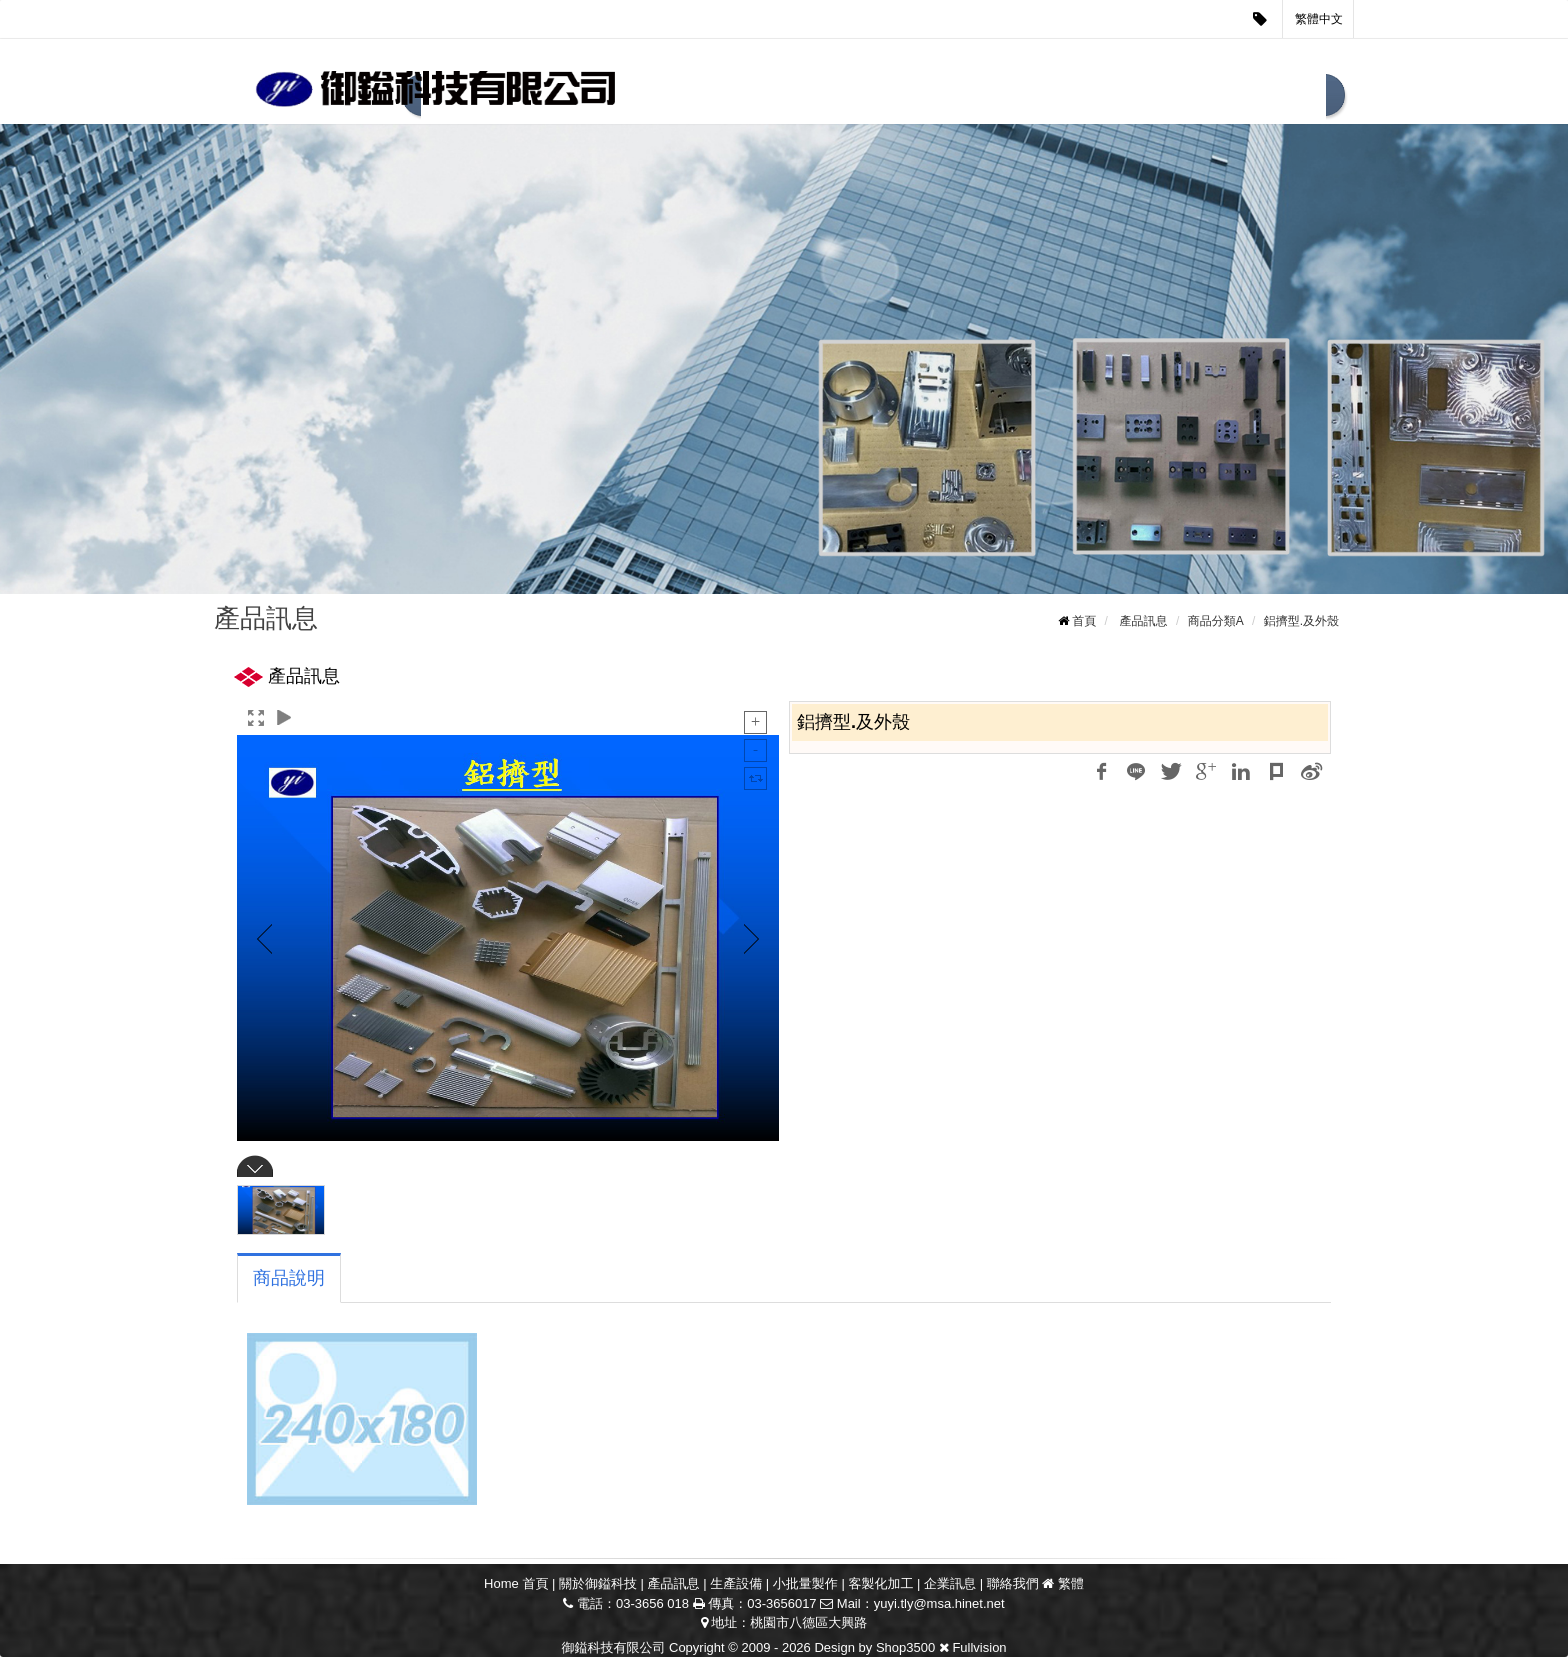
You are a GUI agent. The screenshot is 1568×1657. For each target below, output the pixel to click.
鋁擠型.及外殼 (1301, 621)
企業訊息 (1173, 97)
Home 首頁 (516, 1583)
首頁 (1084, 621)
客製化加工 (1062, 97)
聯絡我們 (1275, 97)
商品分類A (1216, 621)
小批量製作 (942, 97)
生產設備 (831, 97)
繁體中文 (1319, 19)
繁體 (1071, 1583)
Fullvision (979, 1647)
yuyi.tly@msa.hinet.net (939, 1603)
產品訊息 (729, 97)
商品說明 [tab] (289, 1278)
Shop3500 (905, 1647)
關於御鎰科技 (598, 1583)
